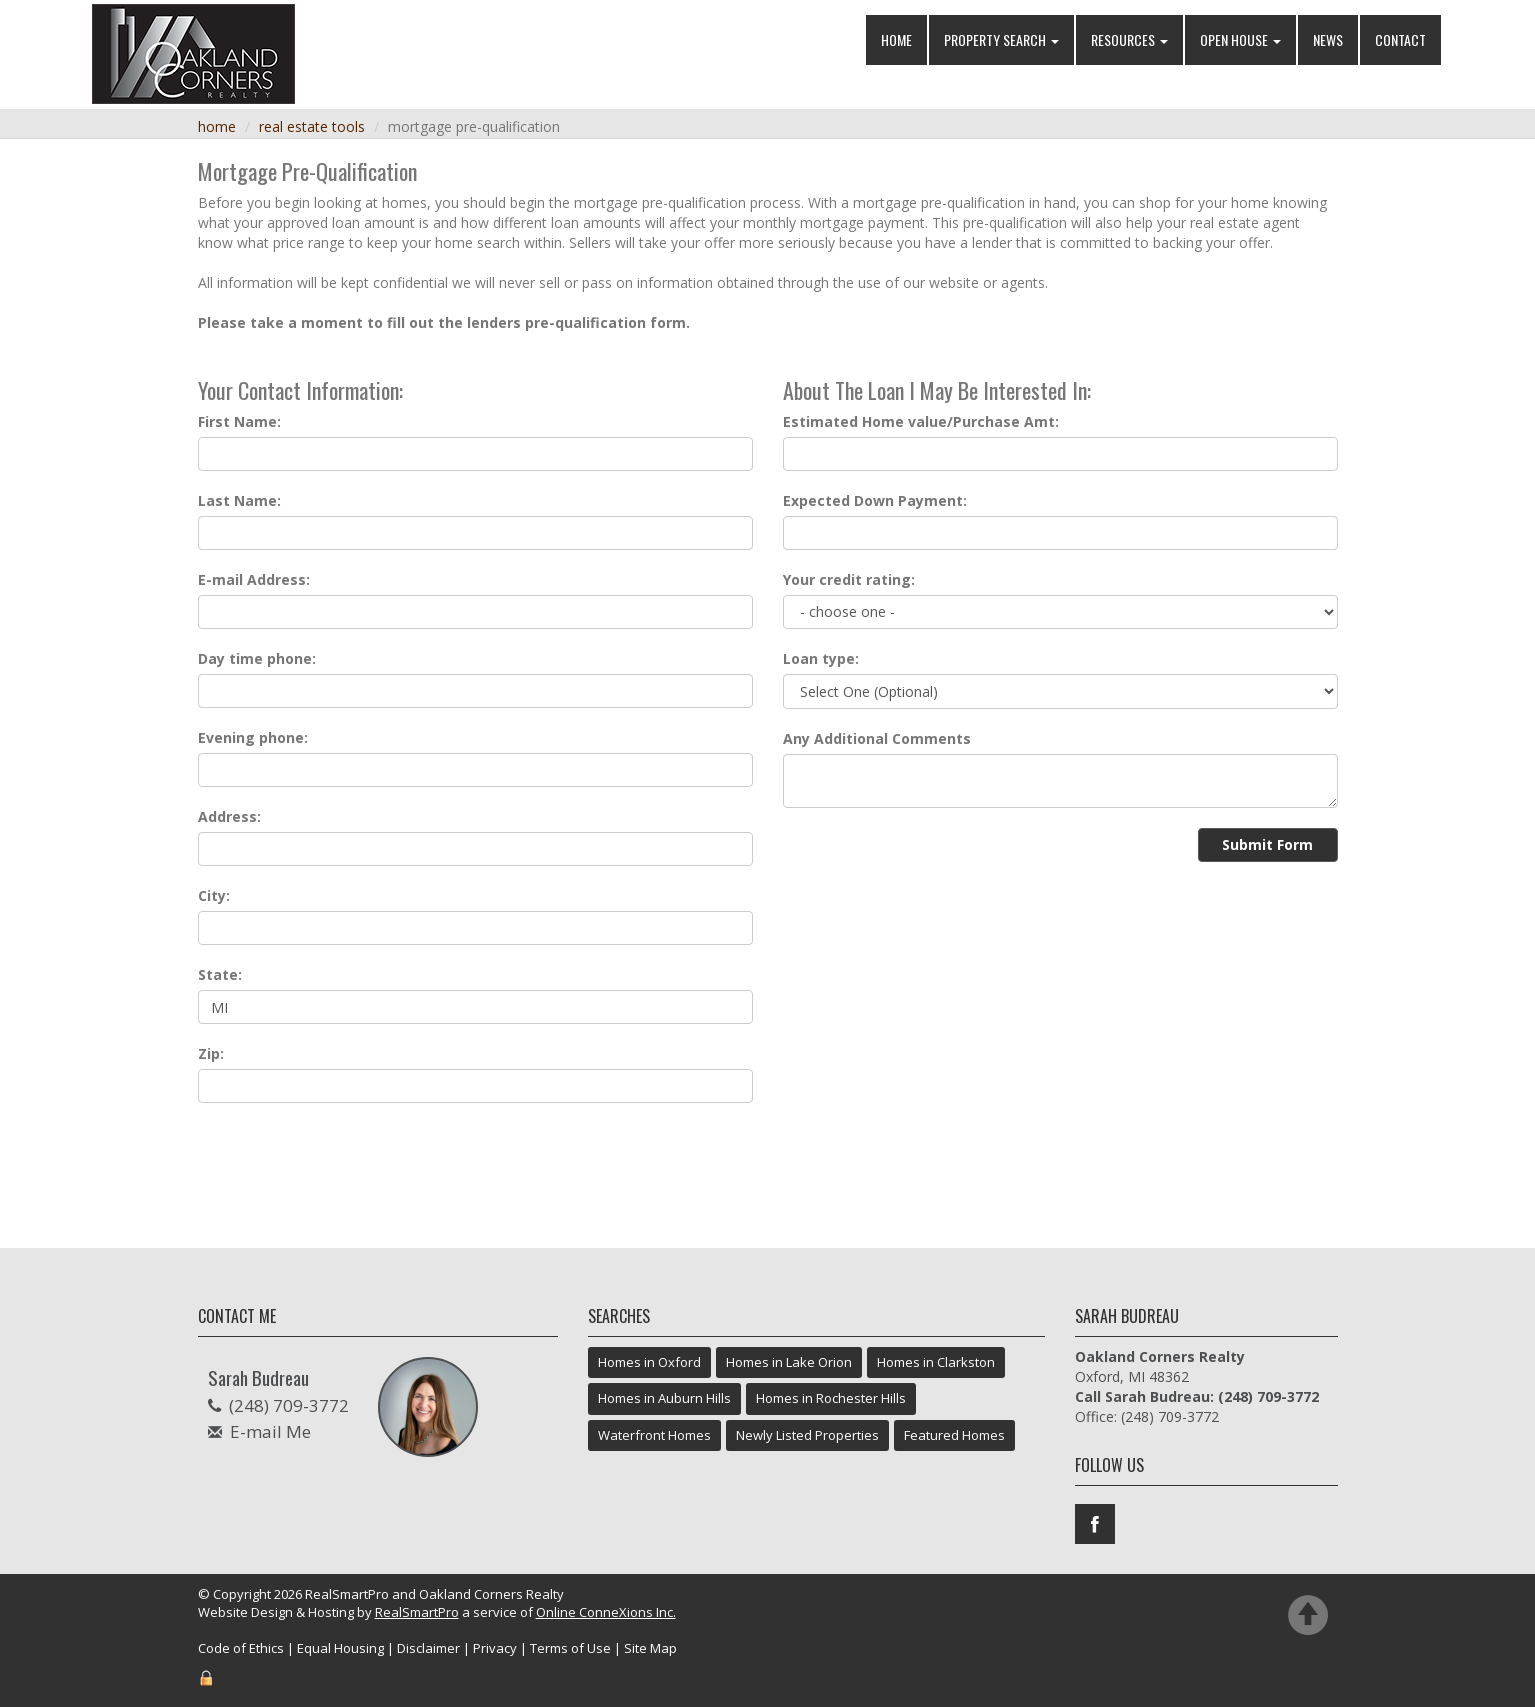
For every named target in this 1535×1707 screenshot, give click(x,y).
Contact (1400, 39)
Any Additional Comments (877, 738)
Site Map (650, 1648)
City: (214, 895)
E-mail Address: (254, 579)
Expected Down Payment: (875, 500)
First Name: (239, 421)
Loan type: (821, 658)
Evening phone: (253, 737)
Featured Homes (954, 1435)
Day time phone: (257, 658)
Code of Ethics (241, 1648)
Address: (229, 816)
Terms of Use (570, 1648)
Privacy (495, 1648)
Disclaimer (428, 1648)
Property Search (1001, 39)
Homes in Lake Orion (789, 1362)
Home (896, 39)
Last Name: (239, 500)
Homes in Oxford (649, 1362)
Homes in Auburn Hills (664, 1398)
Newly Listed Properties (807, 1435)
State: (220, 974)
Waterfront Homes (654, 1435)
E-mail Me (270, 1431)
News (1328, 39)
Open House (1240, 39)
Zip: (211, 1053)
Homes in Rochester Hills (831, 1398)
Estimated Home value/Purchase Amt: (921, 421)
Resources (1129, 39)
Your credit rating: (849, 579)
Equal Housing (340, 1648)
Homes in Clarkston (936, 1362)
